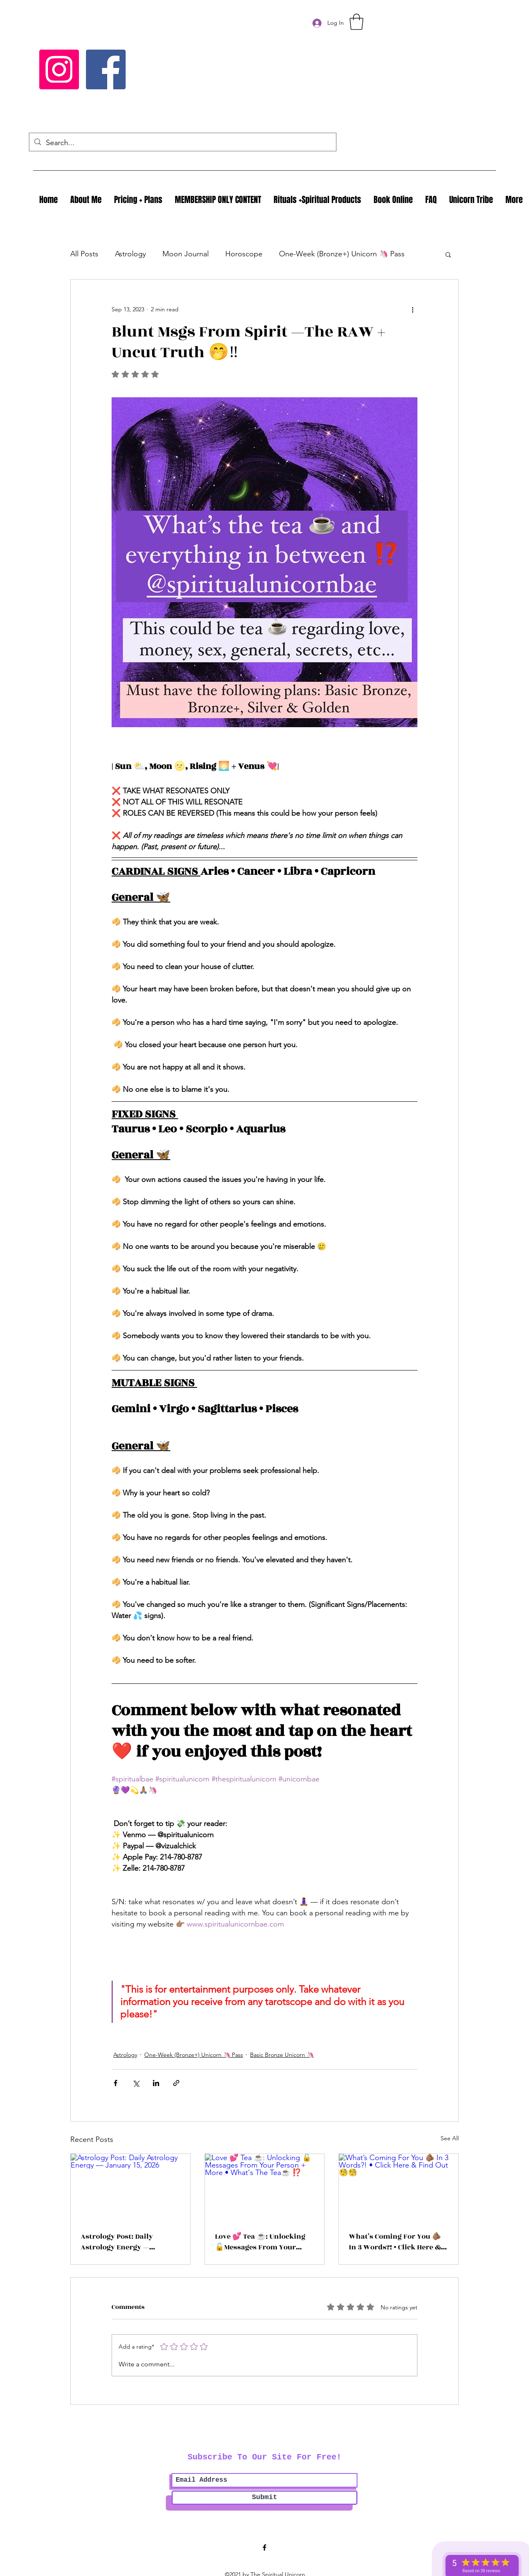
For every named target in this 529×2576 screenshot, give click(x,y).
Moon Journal (185, 253)
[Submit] (264, 2497)
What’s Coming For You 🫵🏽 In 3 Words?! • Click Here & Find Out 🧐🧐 (395, 2242)
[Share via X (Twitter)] (136, 2083)
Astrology (130, 253)
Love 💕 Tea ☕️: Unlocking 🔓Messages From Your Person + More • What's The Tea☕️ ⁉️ (261, 2242)
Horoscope (243, 253)
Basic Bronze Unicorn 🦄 (282, 2054)
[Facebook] (106, 69)
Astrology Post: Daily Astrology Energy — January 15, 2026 (117, 2242)
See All (450, 2138)
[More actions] (412, 309)
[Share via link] (176, 2083)
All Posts (84, 253)
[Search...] (182, 143)
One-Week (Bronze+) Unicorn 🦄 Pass (342, 253)
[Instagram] (59, 69)
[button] (356, 22)
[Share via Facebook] (115, 2083)
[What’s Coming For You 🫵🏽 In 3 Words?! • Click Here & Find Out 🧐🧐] (398, 2187)
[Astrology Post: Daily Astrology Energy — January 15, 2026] (130, 2187)
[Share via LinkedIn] (156, 2083)
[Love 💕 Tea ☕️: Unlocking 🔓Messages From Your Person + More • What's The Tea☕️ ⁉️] (264, 2187)
